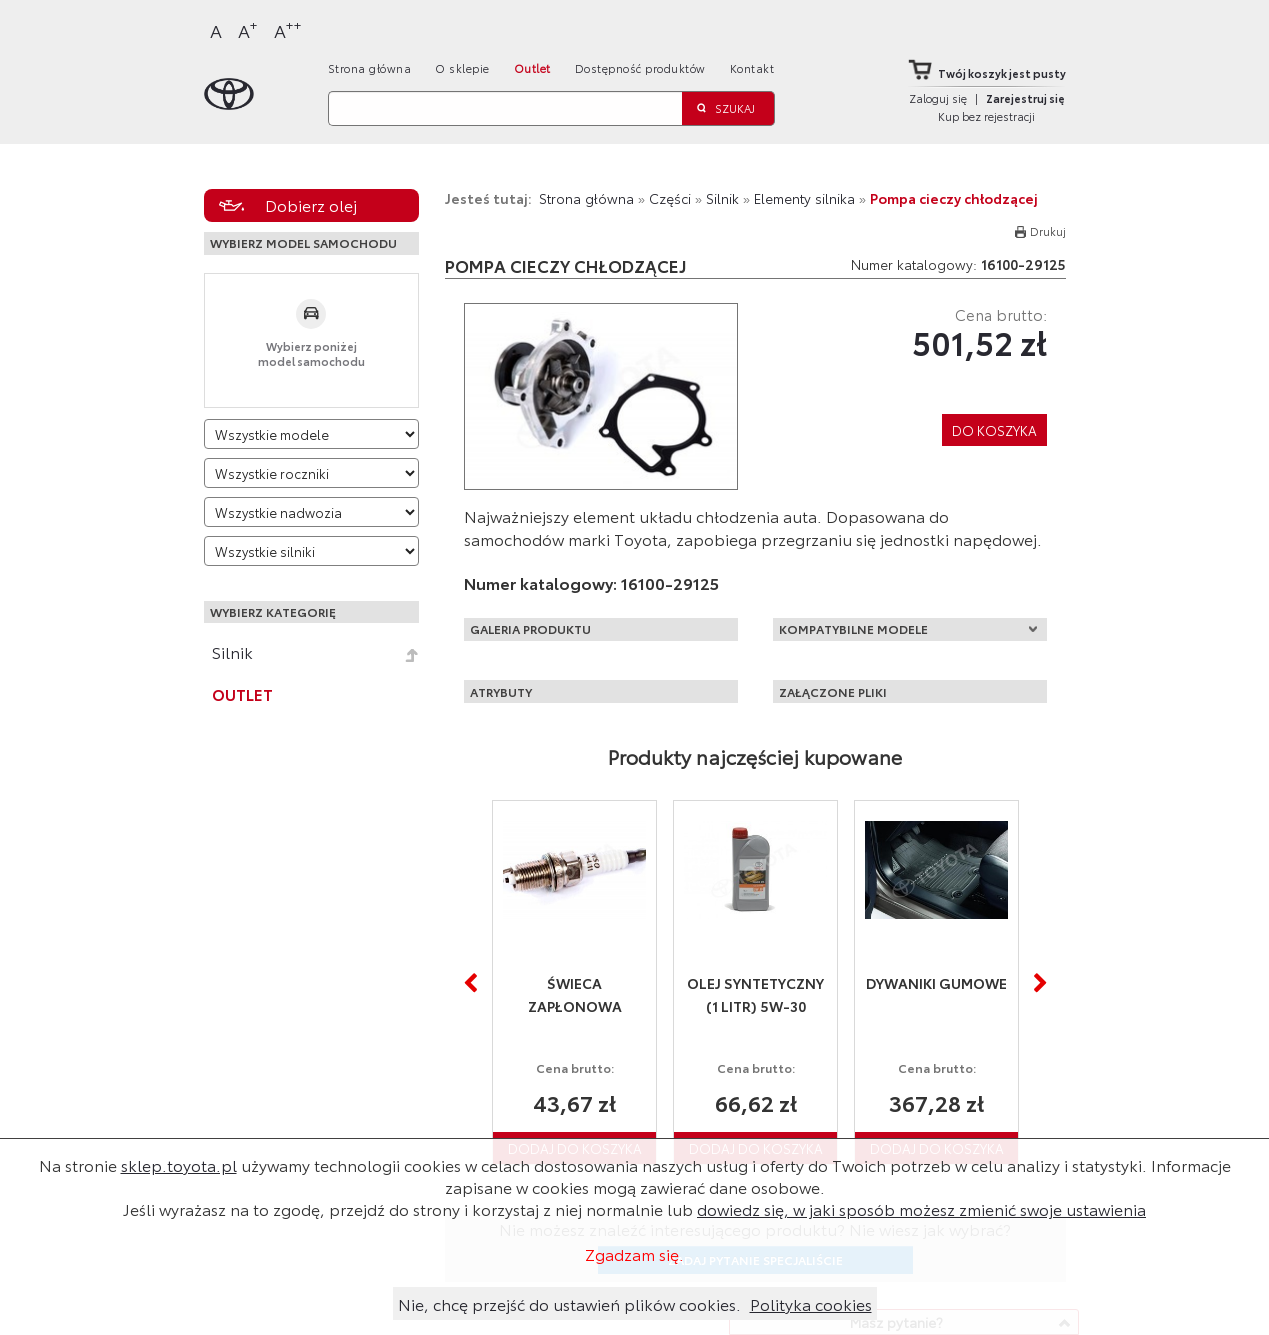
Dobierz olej (311, 204)
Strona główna (370, 68)
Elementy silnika (804, 198)
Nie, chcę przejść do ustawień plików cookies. (569, 1303)
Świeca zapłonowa (575, 994)
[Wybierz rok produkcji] (312, 473)
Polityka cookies (811, 1303)
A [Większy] (248, 29)
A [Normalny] (216, 30)
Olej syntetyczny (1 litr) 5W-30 (755, 994)
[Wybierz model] (312, 434)
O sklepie (462, 68)
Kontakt (752, 68)
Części (670, 198)
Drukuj (1048, 231)
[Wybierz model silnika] (312, 551)
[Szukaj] (505, 108)
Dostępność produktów (640, 68)
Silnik (232, 652)
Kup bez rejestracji (986, 116)
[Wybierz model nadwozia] (312, 512)
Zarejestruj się (1025, 98)
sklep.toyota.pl (179, 1164)
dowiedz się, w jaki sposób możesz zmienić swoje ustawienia (921, 1208)
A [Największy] (288, 29)
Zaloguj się (938, 98)
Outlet (532, 68)
